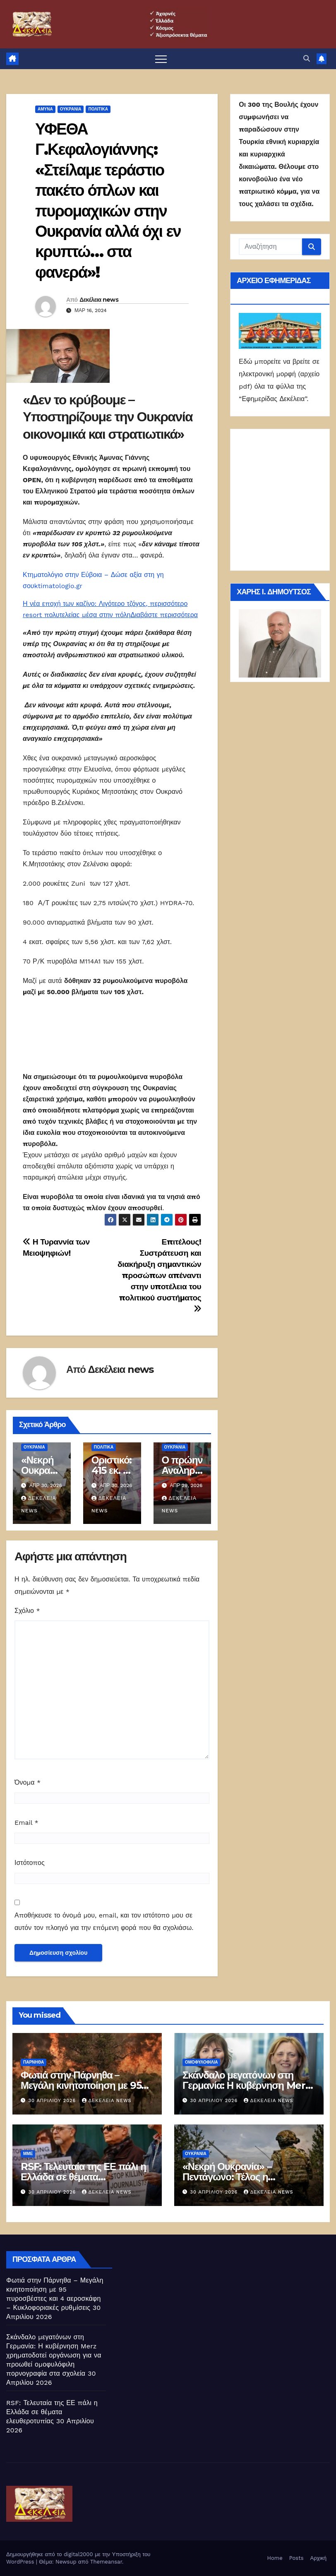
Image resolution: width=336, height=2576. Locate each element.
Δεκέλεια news (98, 299)
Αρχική (318, 2558)
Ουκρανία (71, 109)
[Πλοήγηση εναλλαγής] (161, 59)
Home (275, 2558)
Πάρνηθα (33, 2062)
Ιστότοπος (29, 1863)
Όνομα (27, 1782)
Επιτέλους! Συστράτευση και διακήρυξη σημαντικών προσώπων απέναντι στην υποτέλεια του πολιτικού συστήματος (159, 1275)
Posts (296, 2558)
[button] (306, 58)
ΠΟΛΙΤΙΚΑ (98, 109)
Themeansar (106, 2562)
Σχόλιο (27, 1611)
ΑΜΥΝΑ (45, 109)
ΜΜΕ (28, 2153)
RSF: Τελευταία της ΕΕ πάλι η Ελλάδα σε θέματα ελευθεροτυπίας (83, 2176)
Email (26, 1822)
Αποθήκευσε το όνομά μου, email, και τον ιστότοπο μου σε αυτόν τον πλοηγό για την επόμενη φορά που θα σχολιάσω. (103, 1921)
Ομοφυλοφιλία (201, 2062)
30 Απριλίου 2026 (53, 2100)
